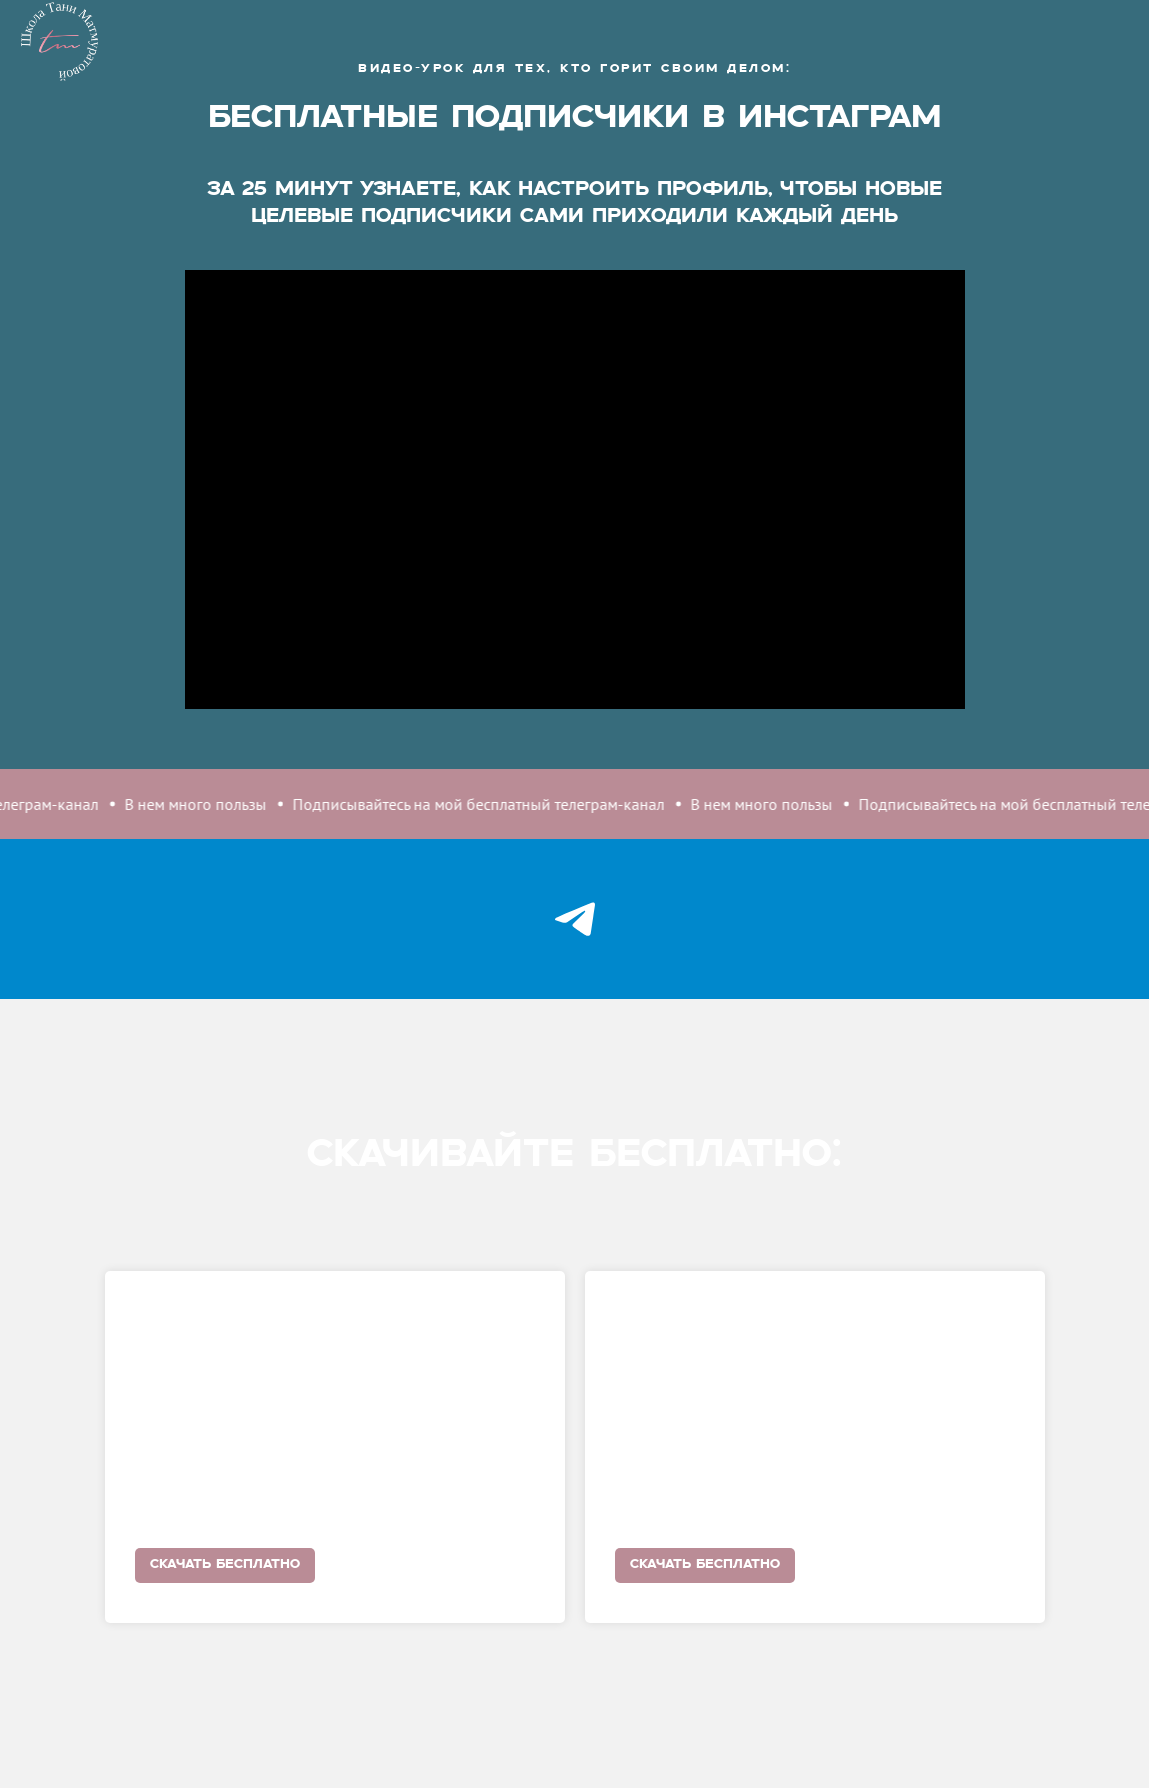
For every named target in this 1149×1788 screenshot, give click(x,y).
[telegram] (574, 919)
